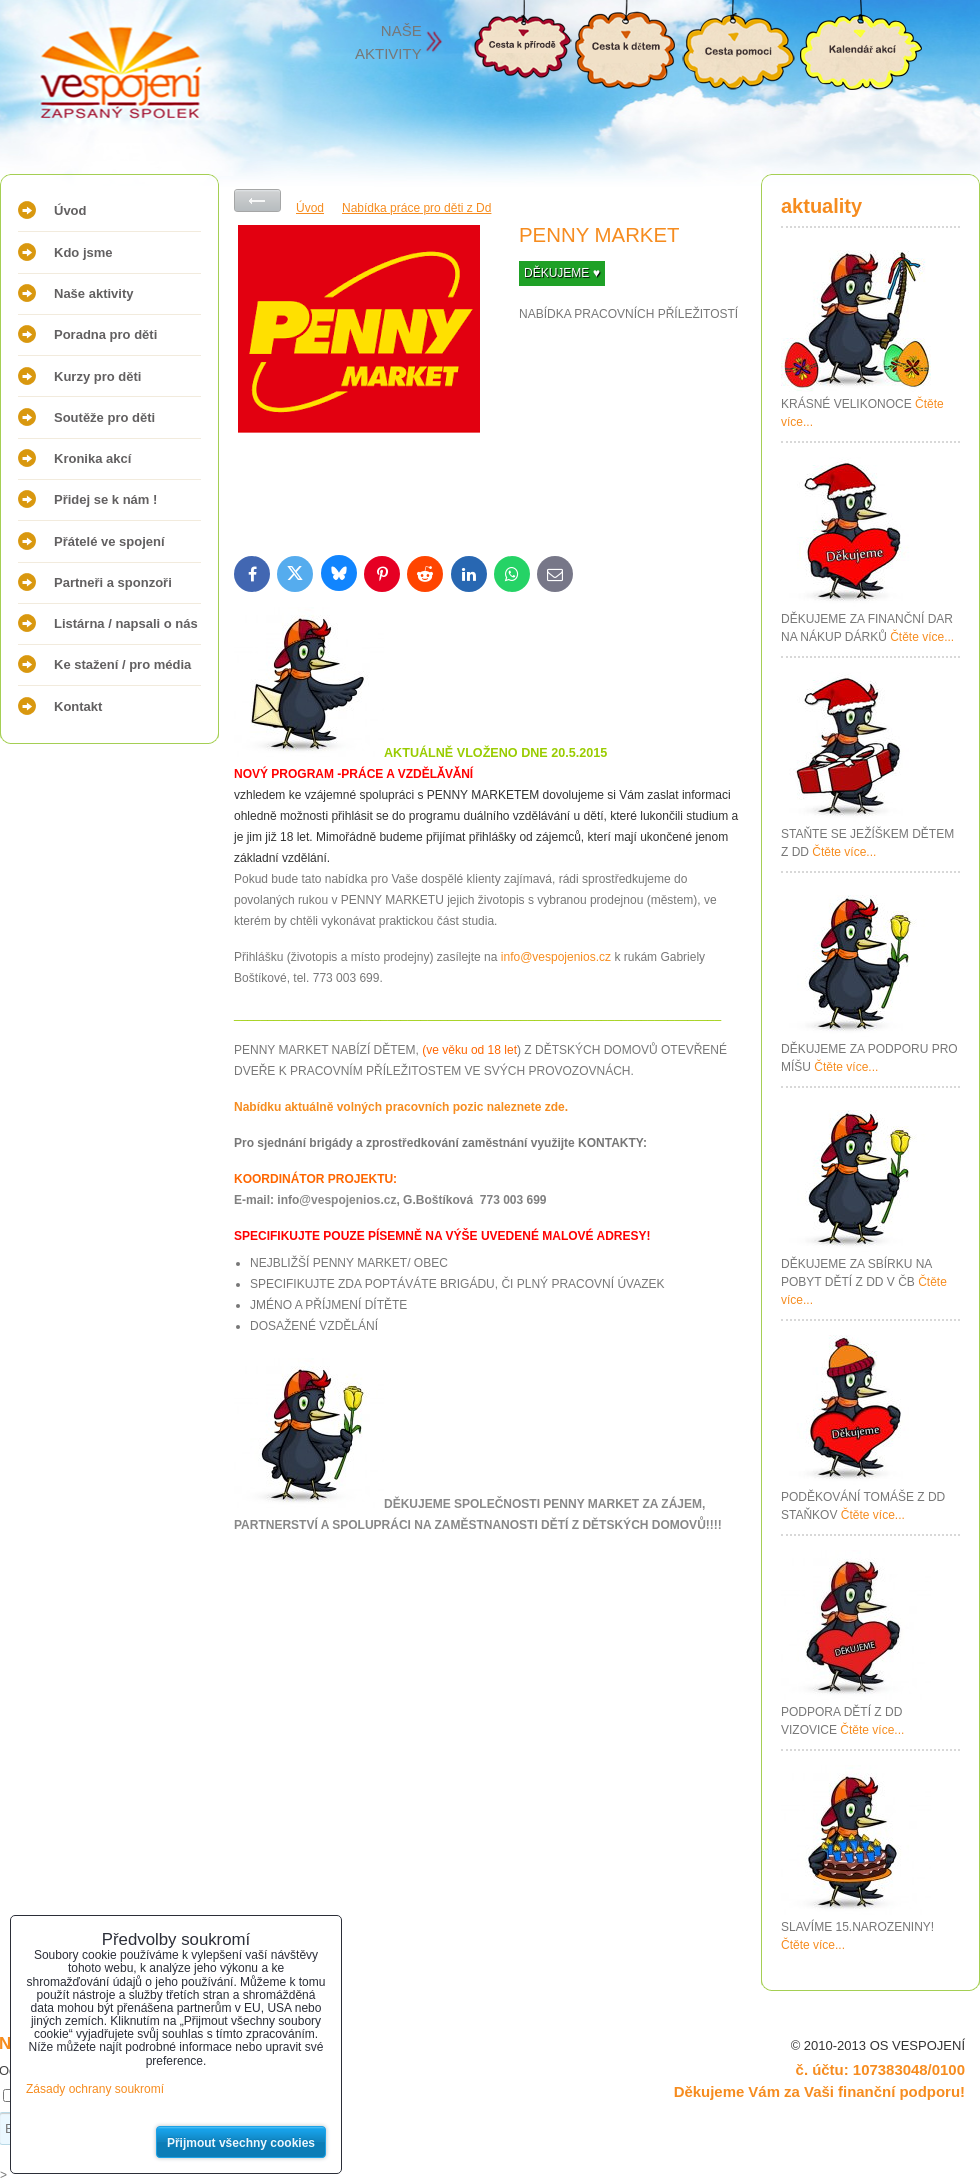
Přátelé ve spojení (109, 541)
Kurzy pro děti (97, 376)
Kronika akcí (92, 458)
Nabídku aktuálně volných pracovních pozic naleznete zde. (401, 1107)
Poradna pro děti (105, 334)
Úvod (70, 210)
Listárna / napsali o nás (126, 623)
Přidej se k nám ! (105, 499)
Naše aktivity (94, 293)
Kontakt (78, 706)
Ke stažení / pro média (122, 664)
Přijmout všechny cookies (241, 2143)
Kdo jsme (83, 252)
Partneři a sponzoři (113, 582)
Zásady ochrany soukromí (95, 2089)
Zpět (257, 200)
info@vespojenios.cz (556, 957)
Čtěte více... (922, 637)
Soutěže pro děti (104, 417)
